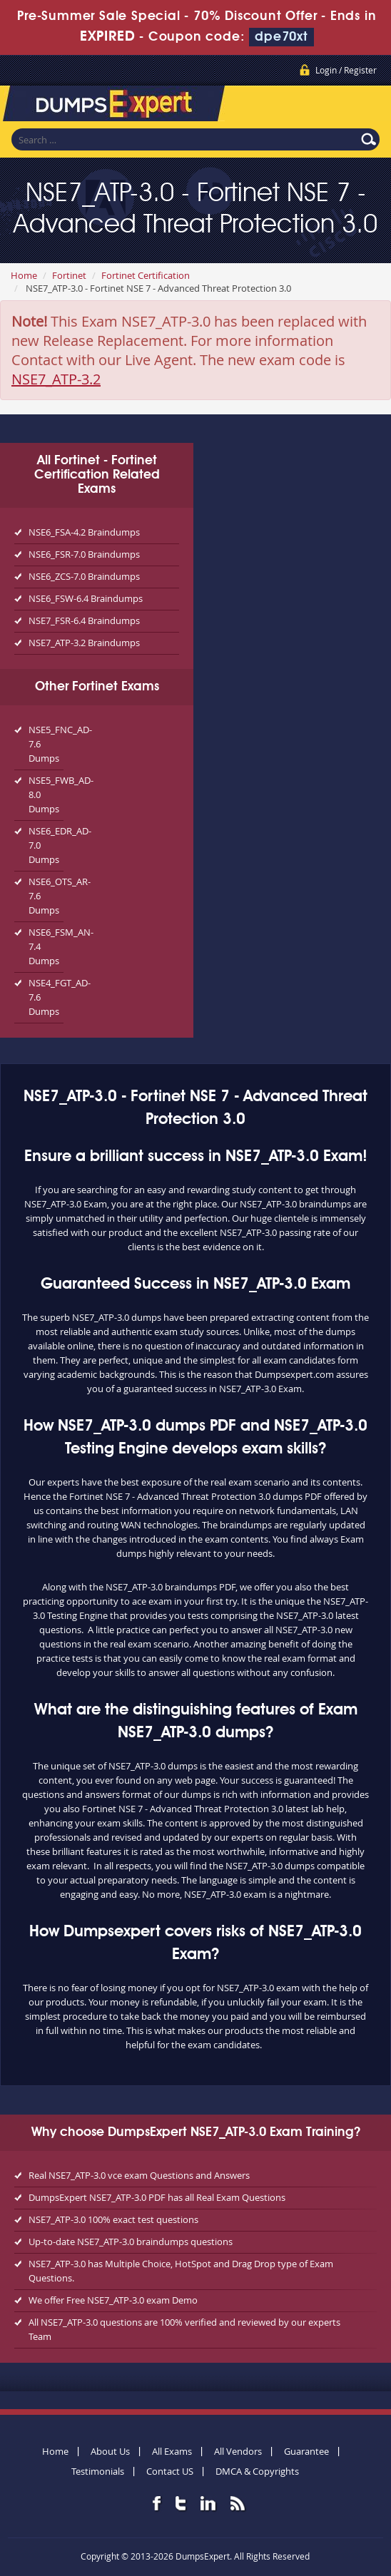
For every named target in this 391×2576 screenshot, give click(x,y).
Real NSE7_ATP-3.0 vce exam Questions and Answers (139, 2175)
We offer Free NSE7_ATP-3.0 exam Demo (113, 2300)
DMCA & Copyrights (257, 2471)
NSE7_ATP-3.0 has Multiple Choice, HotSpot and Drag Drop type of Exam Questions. (181, 2270)
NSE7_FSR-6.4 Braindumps (84, 620)
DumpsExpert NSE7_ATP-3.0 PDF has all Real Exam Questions (157, 2197)
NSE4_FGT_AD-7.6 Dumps (46, 997)
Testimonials (97, 2471)
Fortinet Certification (145, 275)
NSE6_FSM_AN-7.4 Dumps (46, 946)
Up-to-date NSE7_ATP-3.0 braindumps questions (131, 2241)
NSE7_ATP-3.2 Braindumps (84, 642)
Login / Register (346, 70)
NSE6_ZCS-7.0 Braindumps (84, 576)
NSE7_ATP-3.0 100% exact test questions (113, 2219)
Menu (366, 106)
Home (24, 275)
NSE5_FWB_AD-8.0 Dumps (46, 794)
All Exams (172, 2451)
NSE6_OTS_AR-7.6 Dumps (46, 895)
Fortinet (69, 275)
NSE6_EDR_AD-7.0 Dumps (46, 845)
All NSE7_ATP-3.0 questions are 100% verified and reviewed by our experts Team (184, 2329)
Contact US (169, 2471)
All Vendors (238, 2451)
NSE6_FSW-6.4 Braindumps (86, 598)
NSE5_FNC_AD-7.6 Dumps (46, 744)
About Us (110, 2451)
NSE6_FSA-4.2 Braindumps (84, 532)
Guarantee (306, 2451)
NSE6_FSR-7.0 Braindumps (84, 554)
